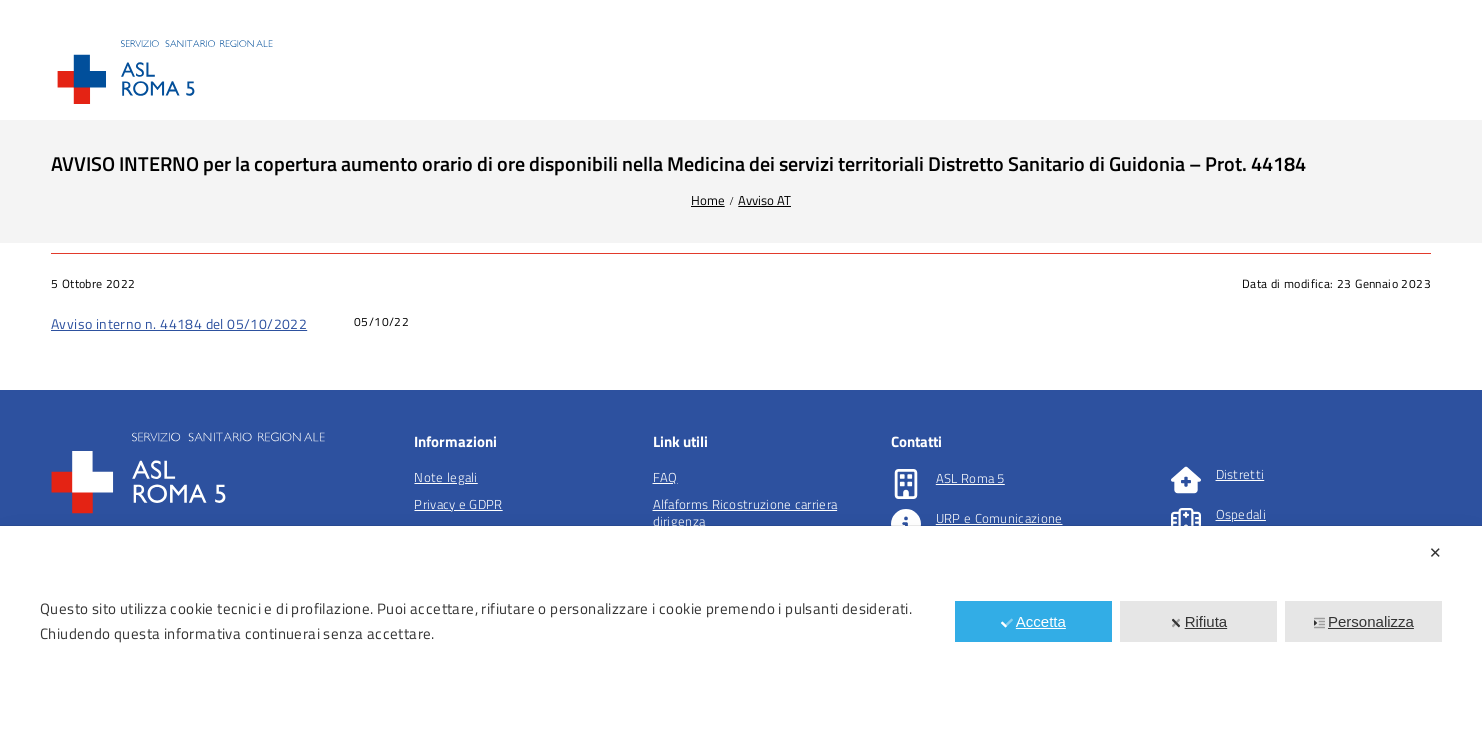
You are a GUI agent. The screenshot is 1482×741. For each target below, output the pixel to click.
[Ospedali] (1186, 520)
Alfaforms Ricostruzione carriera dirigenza (745, 512)
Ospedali (1241, 514)
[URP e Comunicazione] (906, 524)
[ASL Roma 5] (906, 484)
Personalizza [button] (1363, 621)
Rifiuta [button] (1199, 621)
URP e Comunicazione (999, 518)
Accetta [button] (1033, 621)
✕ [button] (1435, 552)
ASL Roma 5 (970, 478)
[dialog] (741, 633)
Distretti (1240, 474)
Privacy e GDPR (458, 504)
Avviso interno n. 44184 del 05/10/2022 (179, 323)
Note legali (445, 477)
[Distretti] (1186, 480)
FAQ (665, 477)
